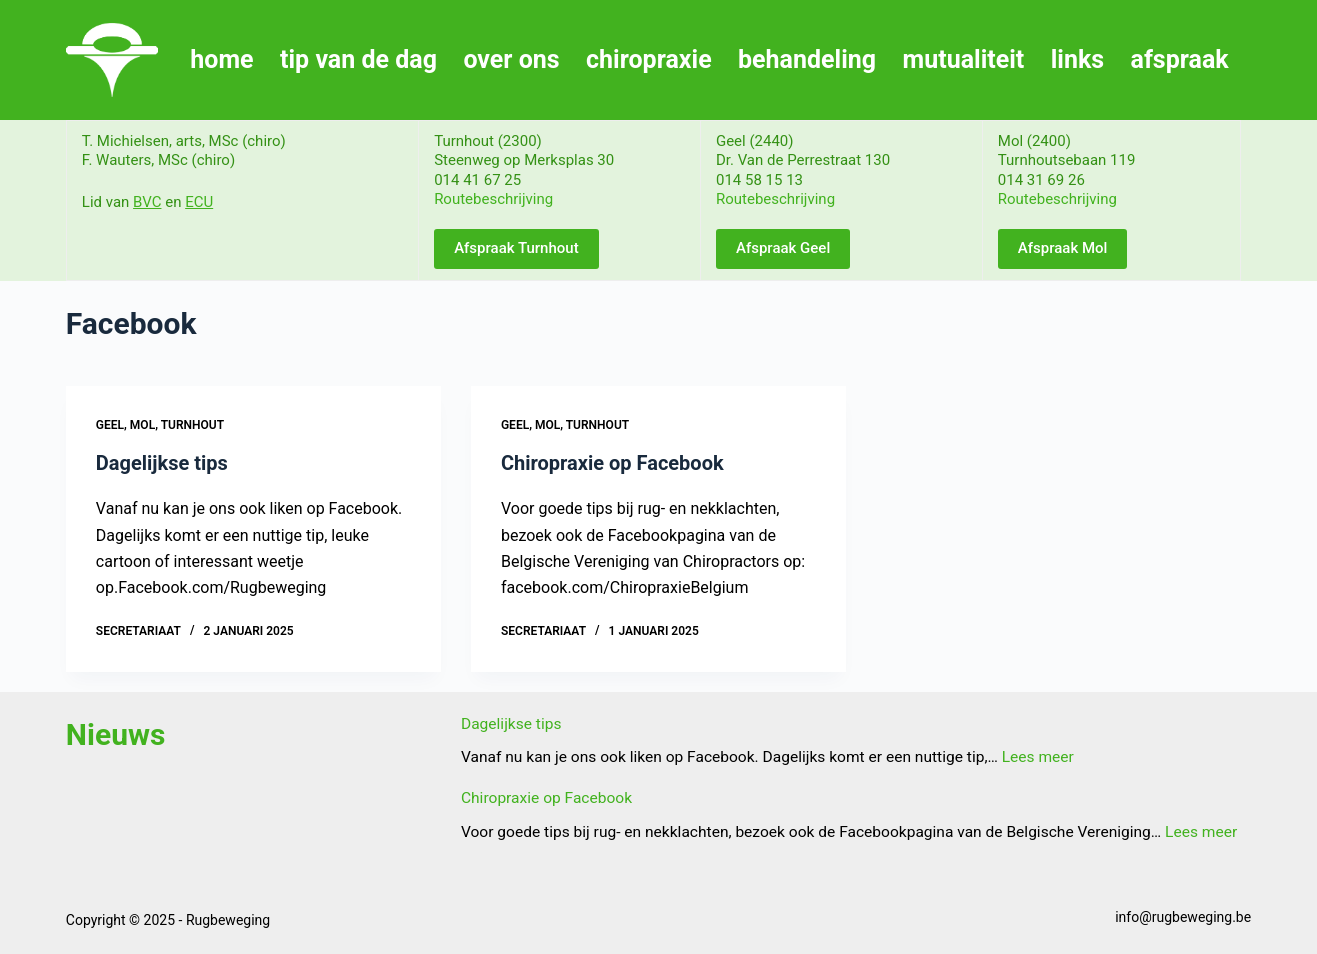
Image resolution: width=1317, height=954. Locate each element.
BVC (147, 202)
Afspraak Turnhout (516, 248)
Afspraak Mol (1063, 248)
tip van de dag (358, 59)
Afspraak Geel (783, 248)
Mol (142, 425)
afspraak (1180, 59)
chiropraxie (649, 59)
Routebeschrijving (493, 199)
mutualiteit (964, 59)
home (221, 59)
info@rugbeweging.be (1183, 917)
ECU (199, 202)
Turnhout (192, 425)
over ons (511, 59)
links (1077, 59)
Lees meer (1038, 757)
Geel (110, 425)
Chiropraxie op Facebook (612, 463)
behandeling (807, 59)
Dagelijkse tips (162, 463)
